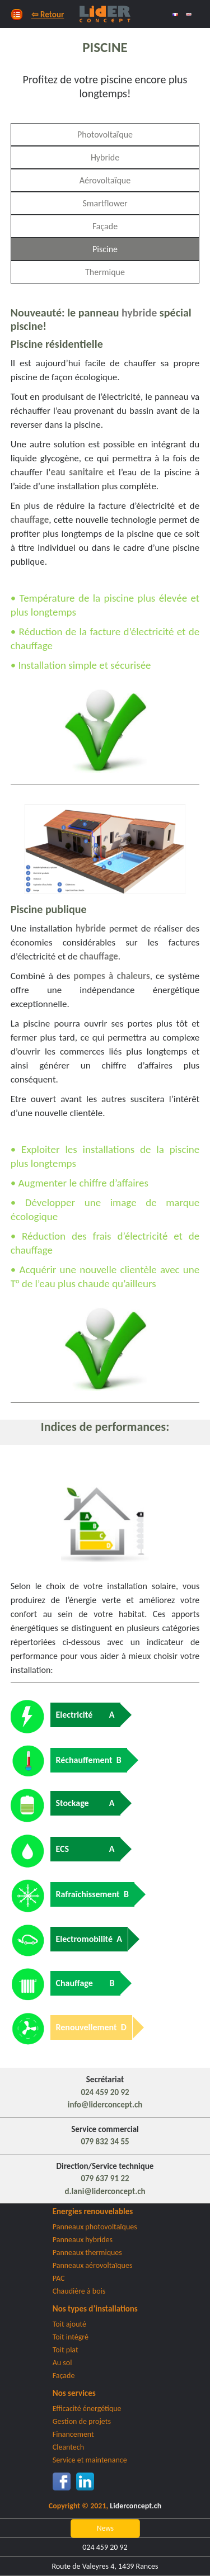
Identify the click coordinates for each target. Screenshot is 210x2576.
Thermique (105, 272)
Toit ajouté (69, 2324)
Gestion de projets (82, 2421)
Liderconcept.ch (135, 2506)
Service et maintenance (90, 2460)
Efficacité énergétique (87, 2408)
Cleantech (68, 2447)
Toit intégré (70, 2337)
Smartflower (104, 203)
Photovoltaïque (105, 134)
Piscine (105, 249)
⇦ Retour (47, 15)
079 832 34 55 (105, 2142)
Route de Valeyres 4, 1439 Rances (105, 2566)
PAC (59, 2278)
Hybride (105, 157)
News (104, 2528)
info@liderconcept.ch (105, 2105)
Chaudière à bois (79, 2291)
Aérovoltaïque (105, 180)
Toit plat (65, 2350)
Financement (73, 2434)
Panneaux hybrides (83, 2239)
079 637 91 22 (105, 2178)
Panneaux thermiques (87, 2252)
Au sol (62, 2362)
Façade (105, 226)
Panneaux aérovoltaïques (93, 2265)
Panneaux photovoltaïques (95, 2227)
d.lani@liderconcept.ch (104, 2191)
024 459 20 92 (105, 2092)
